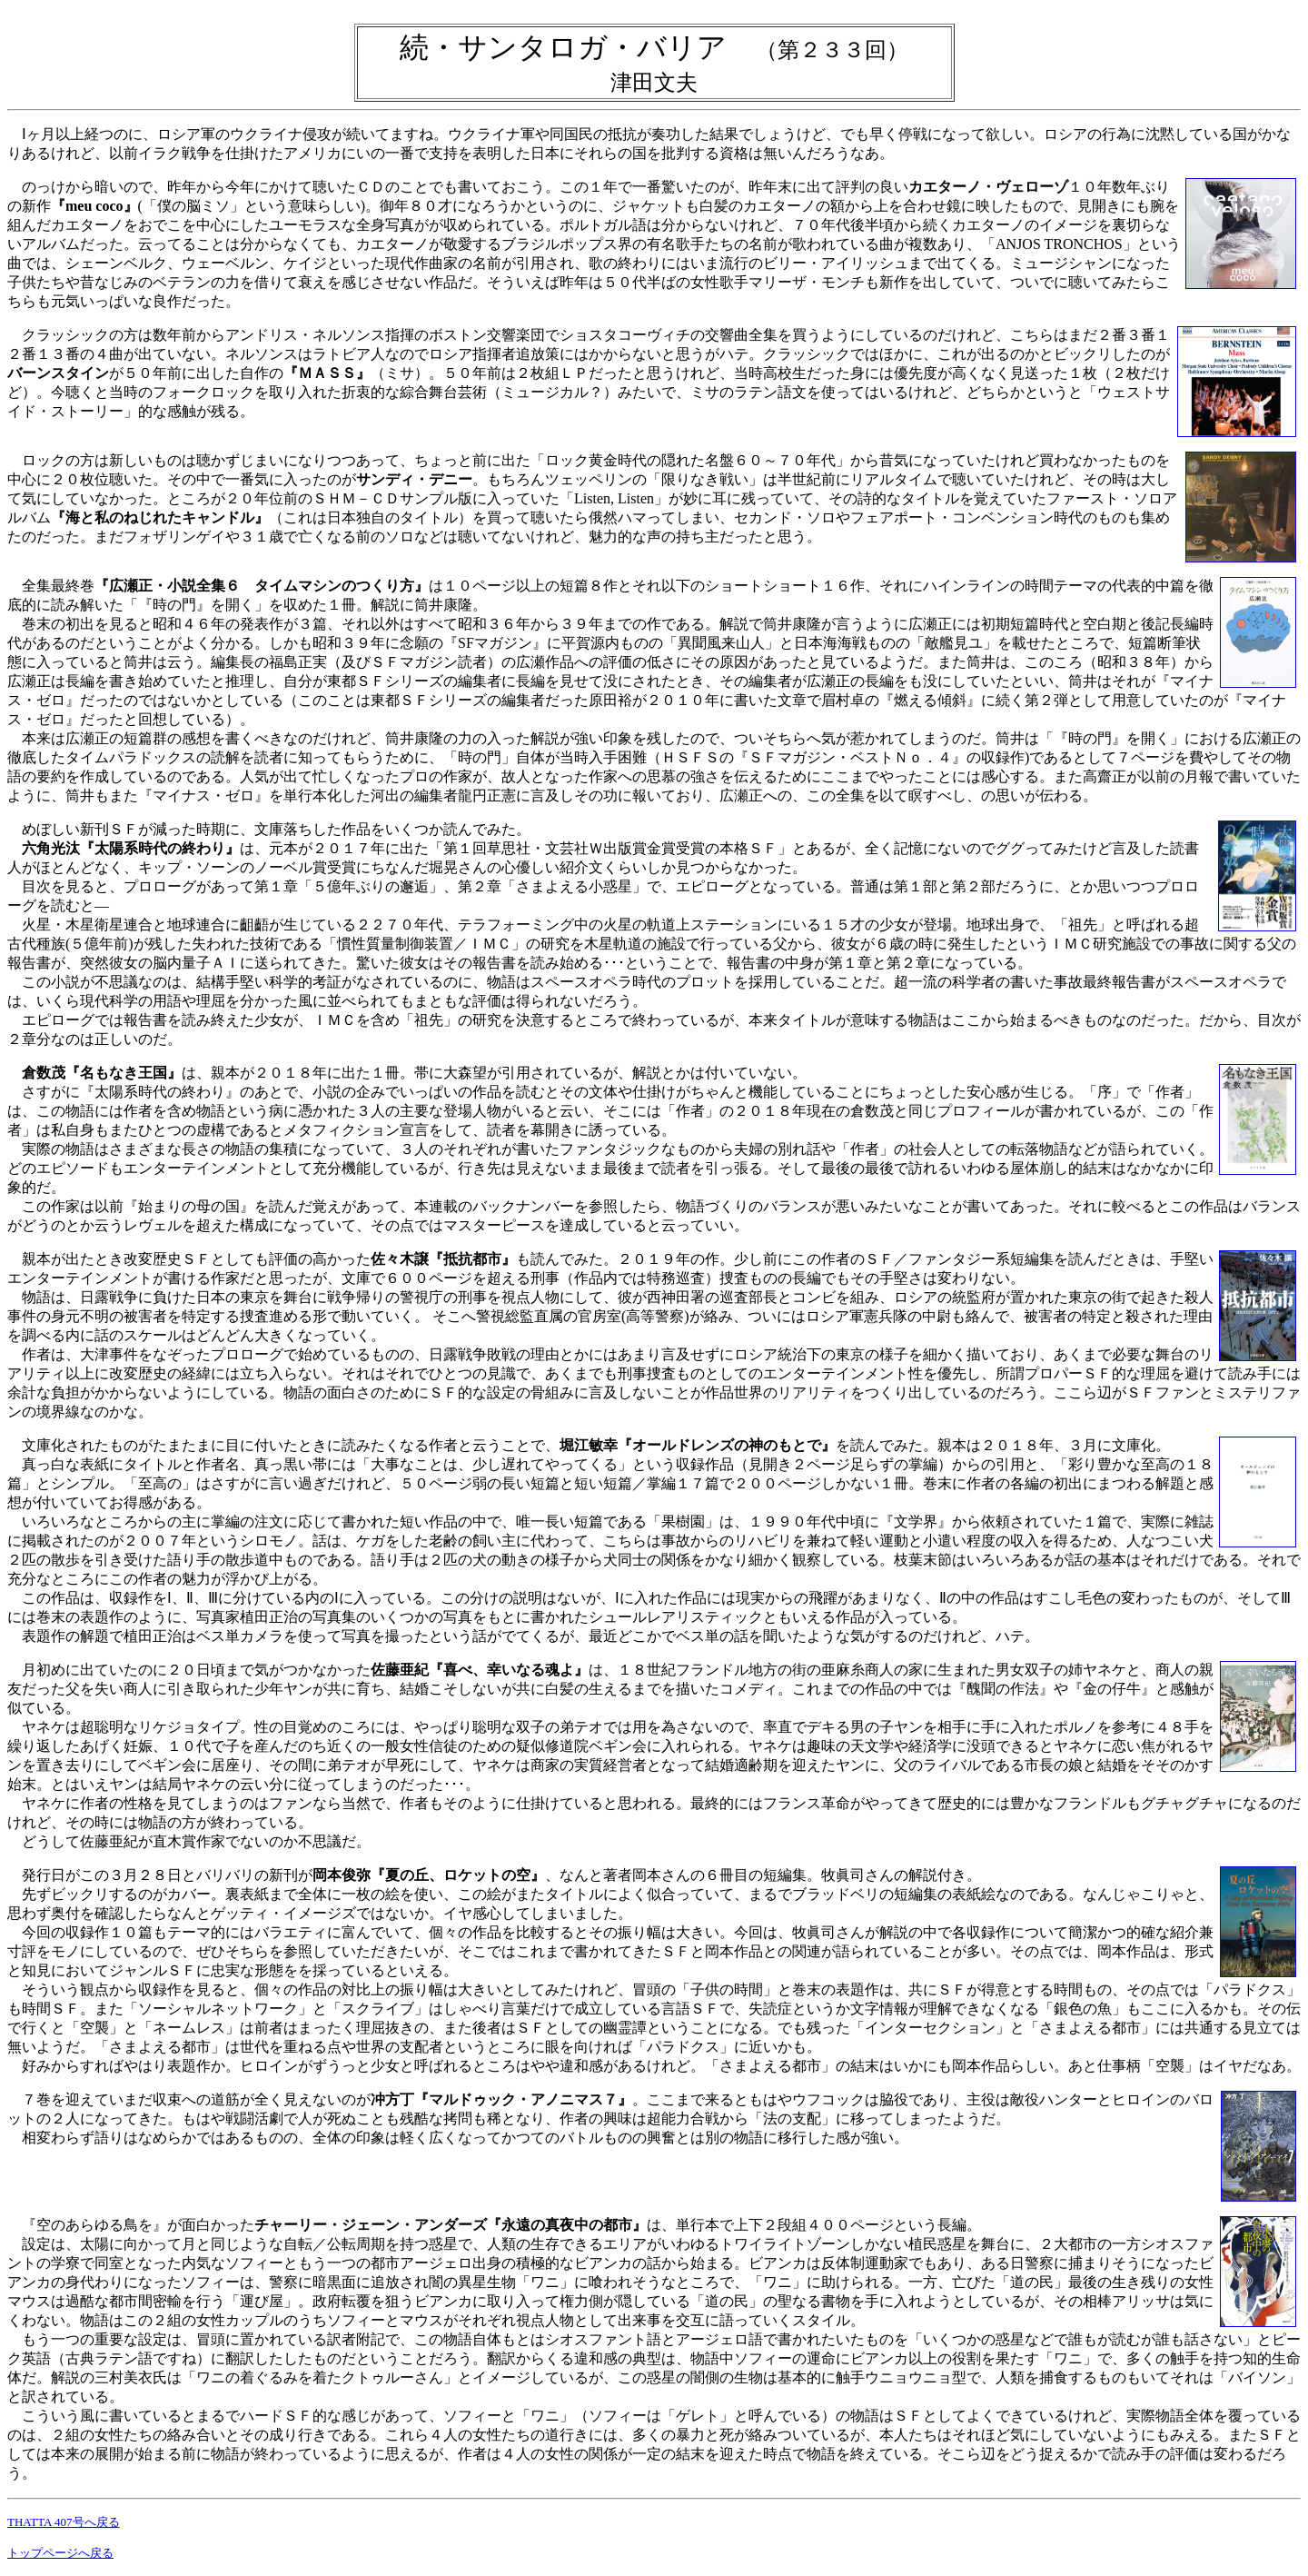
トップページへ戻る (60, 2553)
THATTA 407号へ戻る (63, 2522)
